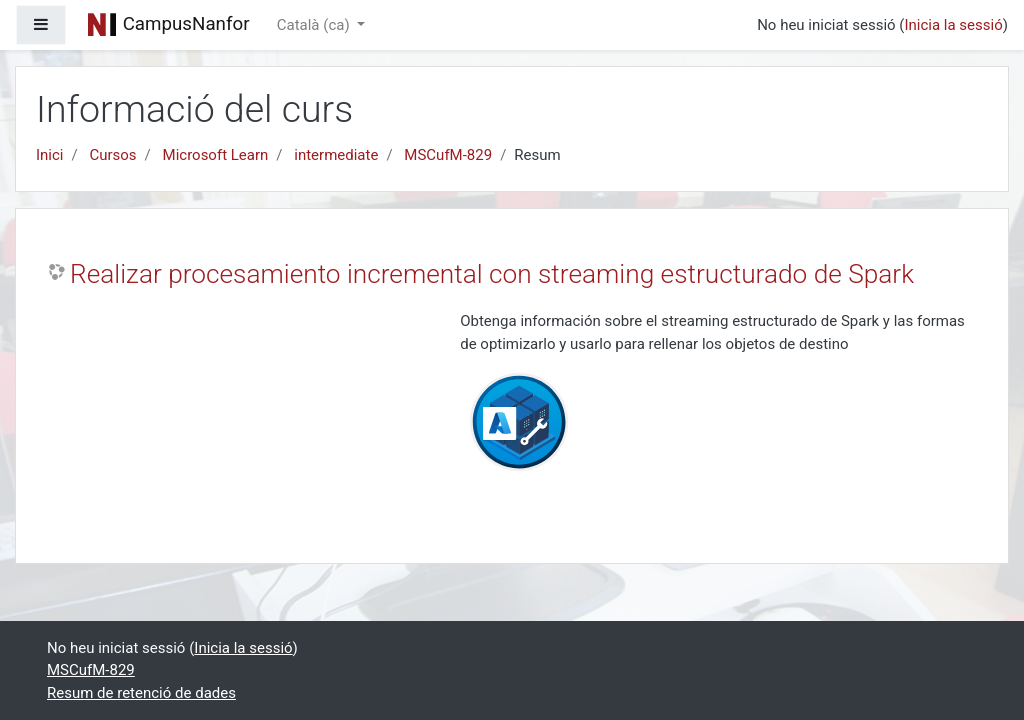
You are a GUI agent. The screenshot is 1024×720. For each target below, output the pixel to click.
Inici (50, 155)
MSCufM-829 (448, 155)
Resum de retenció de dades (141, 693)
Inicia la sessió (953, 25)
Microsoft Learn (216, 155)
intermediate (336, 155)
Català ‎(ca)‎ (315, 25)
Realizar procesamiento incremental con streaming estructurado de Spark (492, 274)
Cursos (112, 155)
